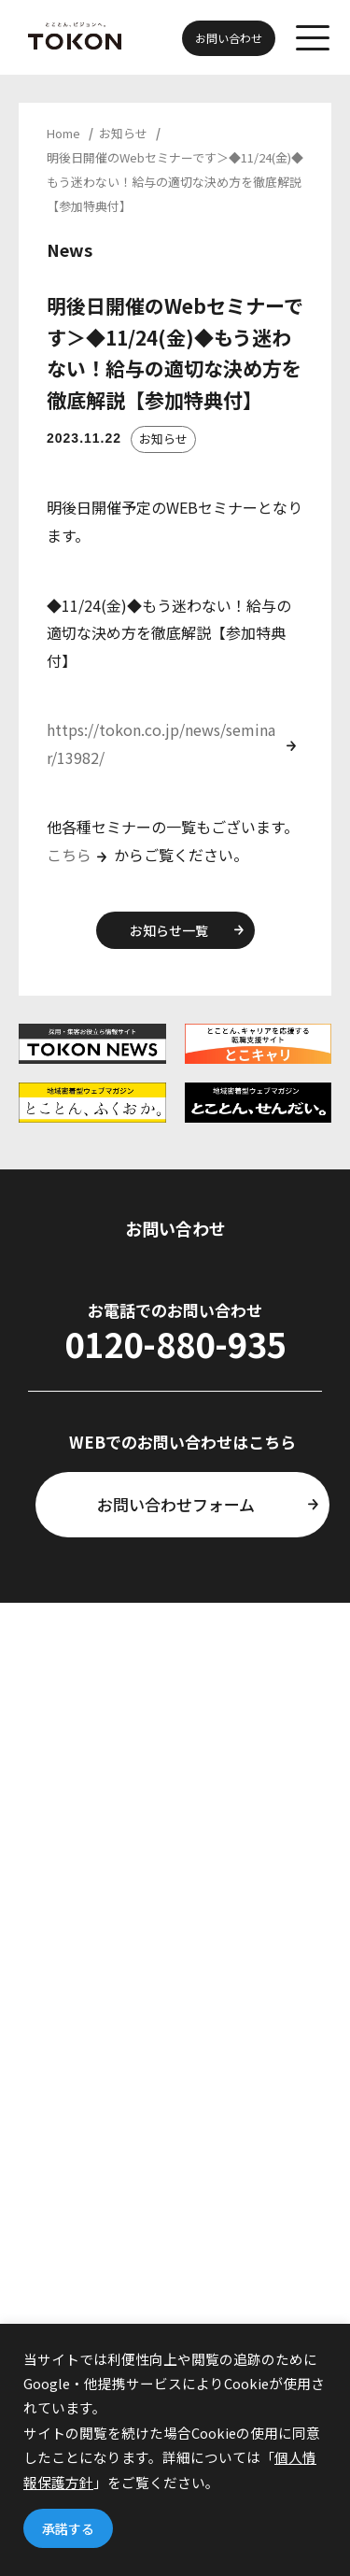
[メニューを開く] (313, 39)
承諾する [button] (68, 2528)
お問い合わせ (228, 38)
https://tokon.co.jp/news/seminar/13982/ (161, 743)
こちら (69, 854)
